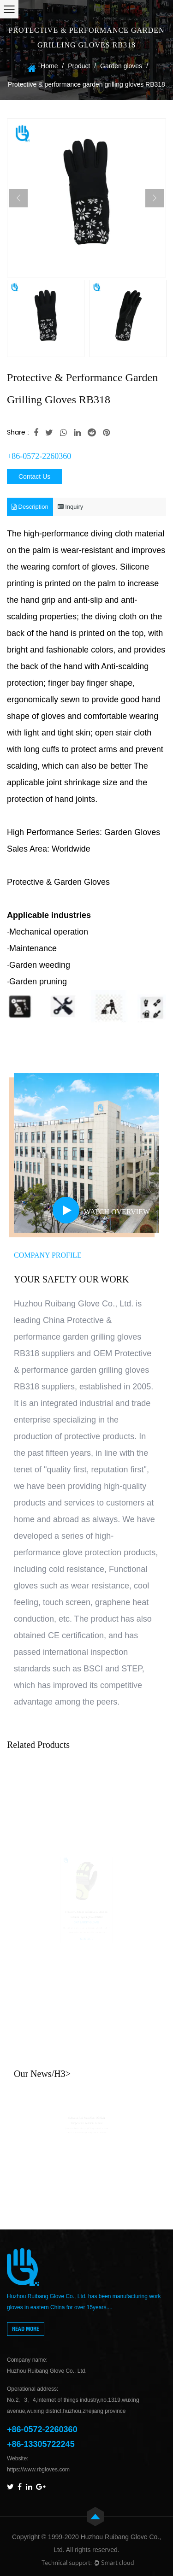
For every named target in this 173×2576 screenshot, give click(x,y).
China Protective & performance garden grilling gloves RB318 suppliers (77, 1337)
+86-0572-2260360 (39, 456)
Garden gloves (121, 66)
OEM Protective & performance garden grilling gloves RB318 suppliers (82, 1370)
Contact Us (34, 476)
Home (49, 66)
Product (79, 66)
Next (154, 198)
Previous (18, 198)
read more (25, 2328)
